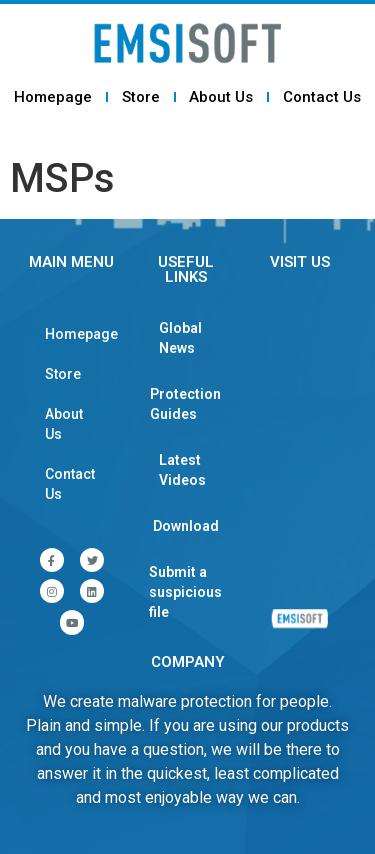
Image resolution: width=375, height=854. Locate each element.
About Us (221, 97)
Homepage (53, 97)
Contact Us (322, 97)
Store (141, 97)
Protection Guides (185, 404)
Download (186, 526)
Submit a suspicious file (185, 592)
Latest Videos (182, 470)
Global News (180, 338)
